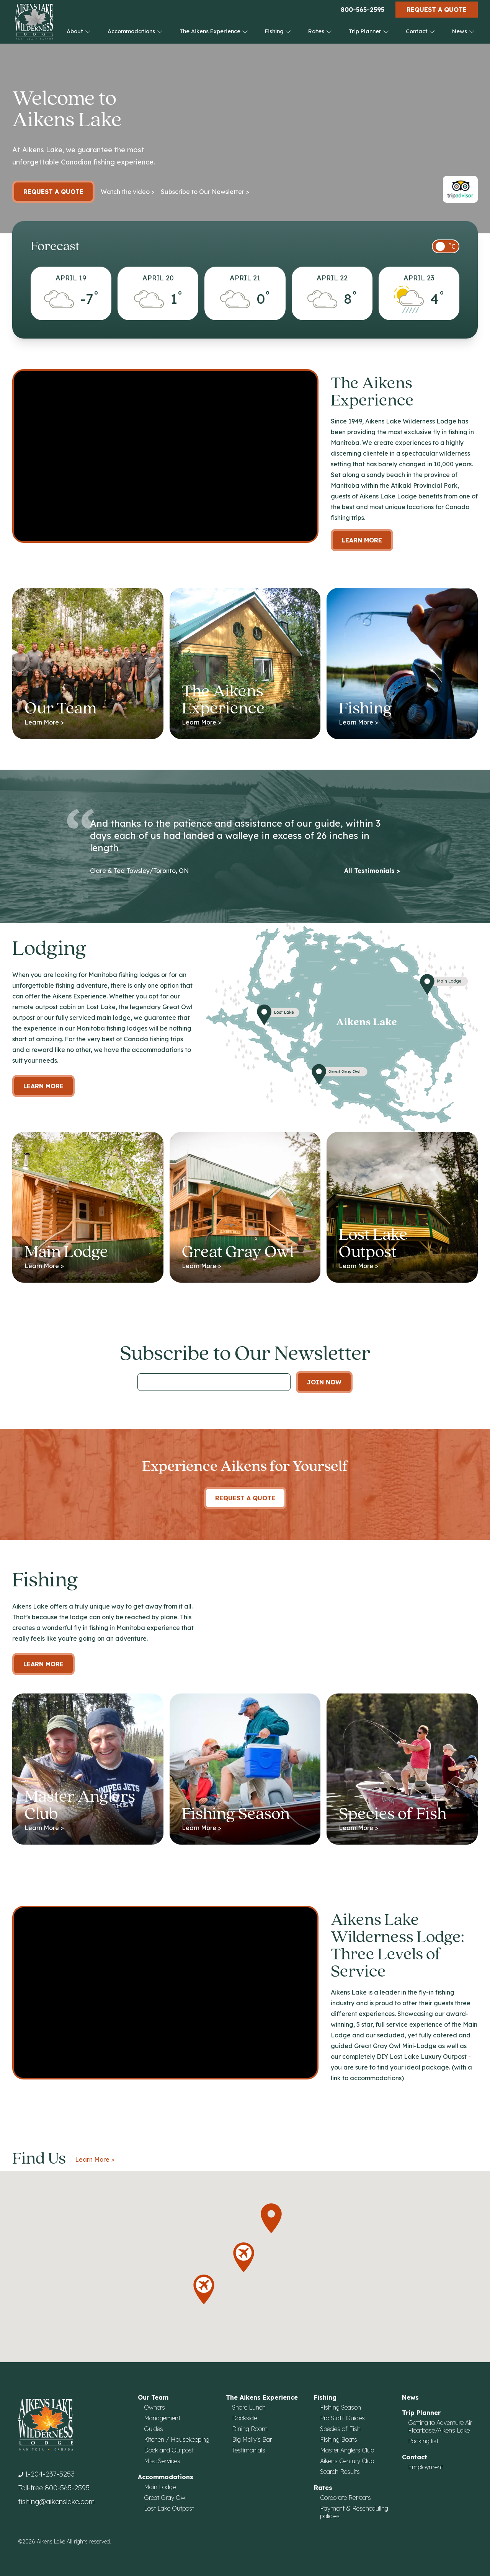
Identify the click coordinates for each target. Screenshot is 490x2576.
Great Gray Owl (165, 2497)
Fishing (278, 31)
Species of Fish (340, 2429)
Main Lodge (160, 2487)
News (463, 31)
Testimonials (248, 2450)
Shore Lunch (249, 2407)
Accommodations (135, 31)
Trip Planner (369, 31)
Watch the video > (128, 191)
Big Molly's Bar (252, 2439)
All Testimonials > (372, 870)
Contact (420, 31)
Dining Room (250, 2429)
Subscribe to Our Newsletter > (205, 191)
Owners (154, 2407)
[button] (271, 2218)
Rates (320, 31)
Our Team (153, 2397)
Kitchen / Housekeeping (176, 2439)
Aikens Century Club (347, 2461)
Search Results (340, 2471)
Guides (153, 2429)
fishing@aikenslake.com (56, 2501)
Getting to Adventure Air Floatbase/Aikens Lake (440, 2426)
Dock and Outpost (169, 2450)
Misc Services (162, 2461)
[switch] (445, 246)
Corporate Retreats (345, 2497)
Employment (425, 2467)
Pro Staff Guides (342, 2418)
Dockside (244, 2418)
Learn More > (94, 2159)
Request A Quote (245, 1498)
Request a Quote (437, 9)
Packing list (423, 2441)
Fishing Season (340, 2407)
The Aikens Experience (214, 31)
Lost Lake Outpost (169, 2508)
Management (162, 2418)
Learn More (362, 540)
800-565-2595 (362, 9)
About (79, 31)
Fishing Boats (338, 2439)
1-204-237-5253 (50, 2474)
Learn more (43, 1086)
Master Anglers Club (347, 2450)
